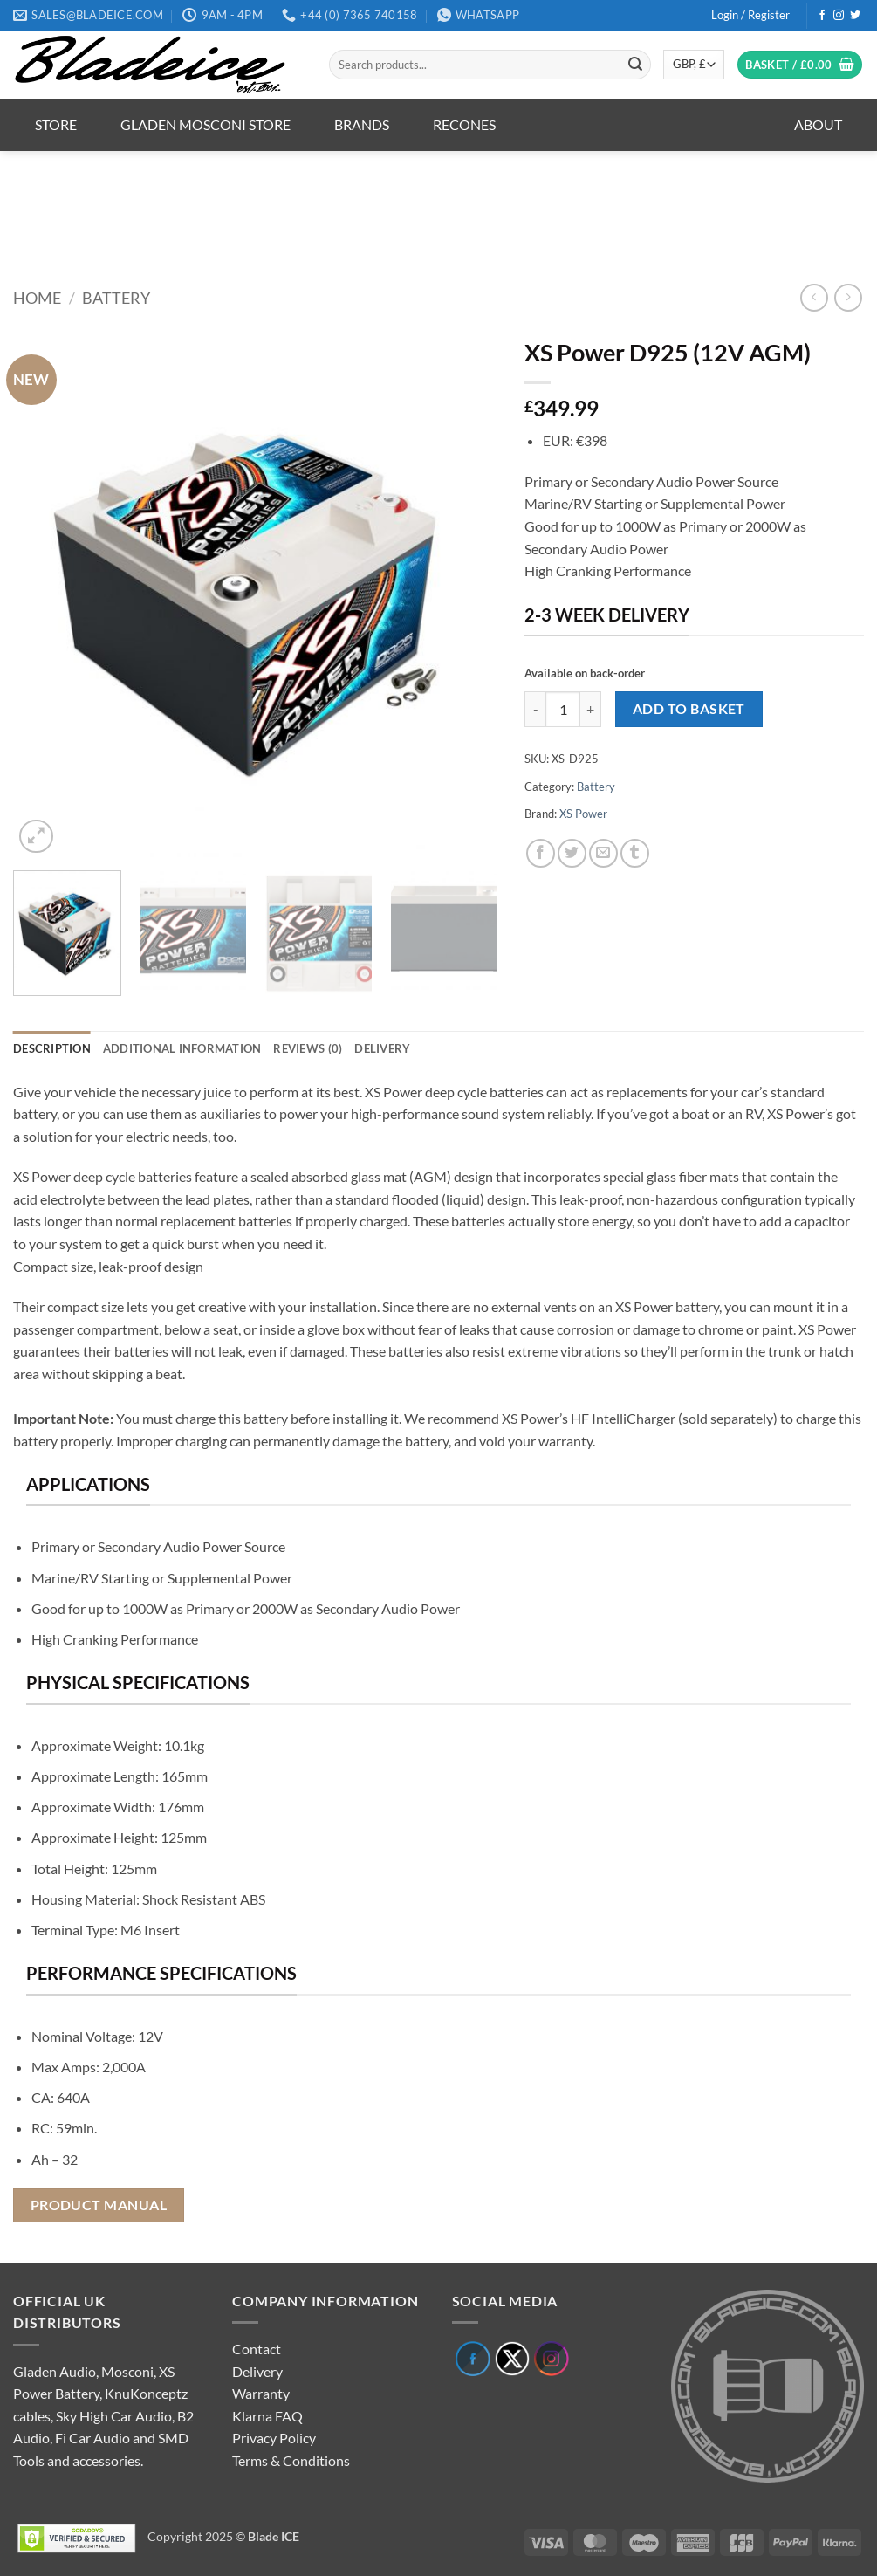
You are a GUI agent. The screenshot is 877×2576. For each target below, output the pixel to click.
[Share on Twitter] (572, 853)
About (818, 124)
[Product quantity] (562, 708)
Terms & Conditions (291, 2460)
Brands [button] (361, 124)
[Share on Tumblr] (634, 853)
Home (37, 297)
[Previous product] (847, 297)
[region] (439, 206)
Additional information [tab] (182, 1048)
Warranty (261, 2393)
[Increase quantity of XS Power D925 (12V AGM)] (590, 708)
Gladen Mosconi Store (205, 124)
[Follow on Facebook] (822, 16)
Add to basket (689, 709)
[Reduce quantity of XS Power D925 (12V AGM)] (534, 708)
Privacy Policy (274, 2437)
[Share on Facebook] (540, 853)
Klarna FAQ (267, 2416)
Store (56, 124)
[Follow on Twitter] (855, 16)
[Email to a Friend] (603, 853)
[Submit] (635, 64)
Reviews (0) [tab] (307, 1048)
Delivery (257, 2371)
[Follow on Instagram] (838, 16)
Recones (464, 124)
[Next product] (813, 297)
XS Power (583, 814)
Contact (256, 2348)
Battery (116, 297)
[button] (750, 15)
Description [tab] (52, 1048)
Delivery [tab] (382, 1048)
